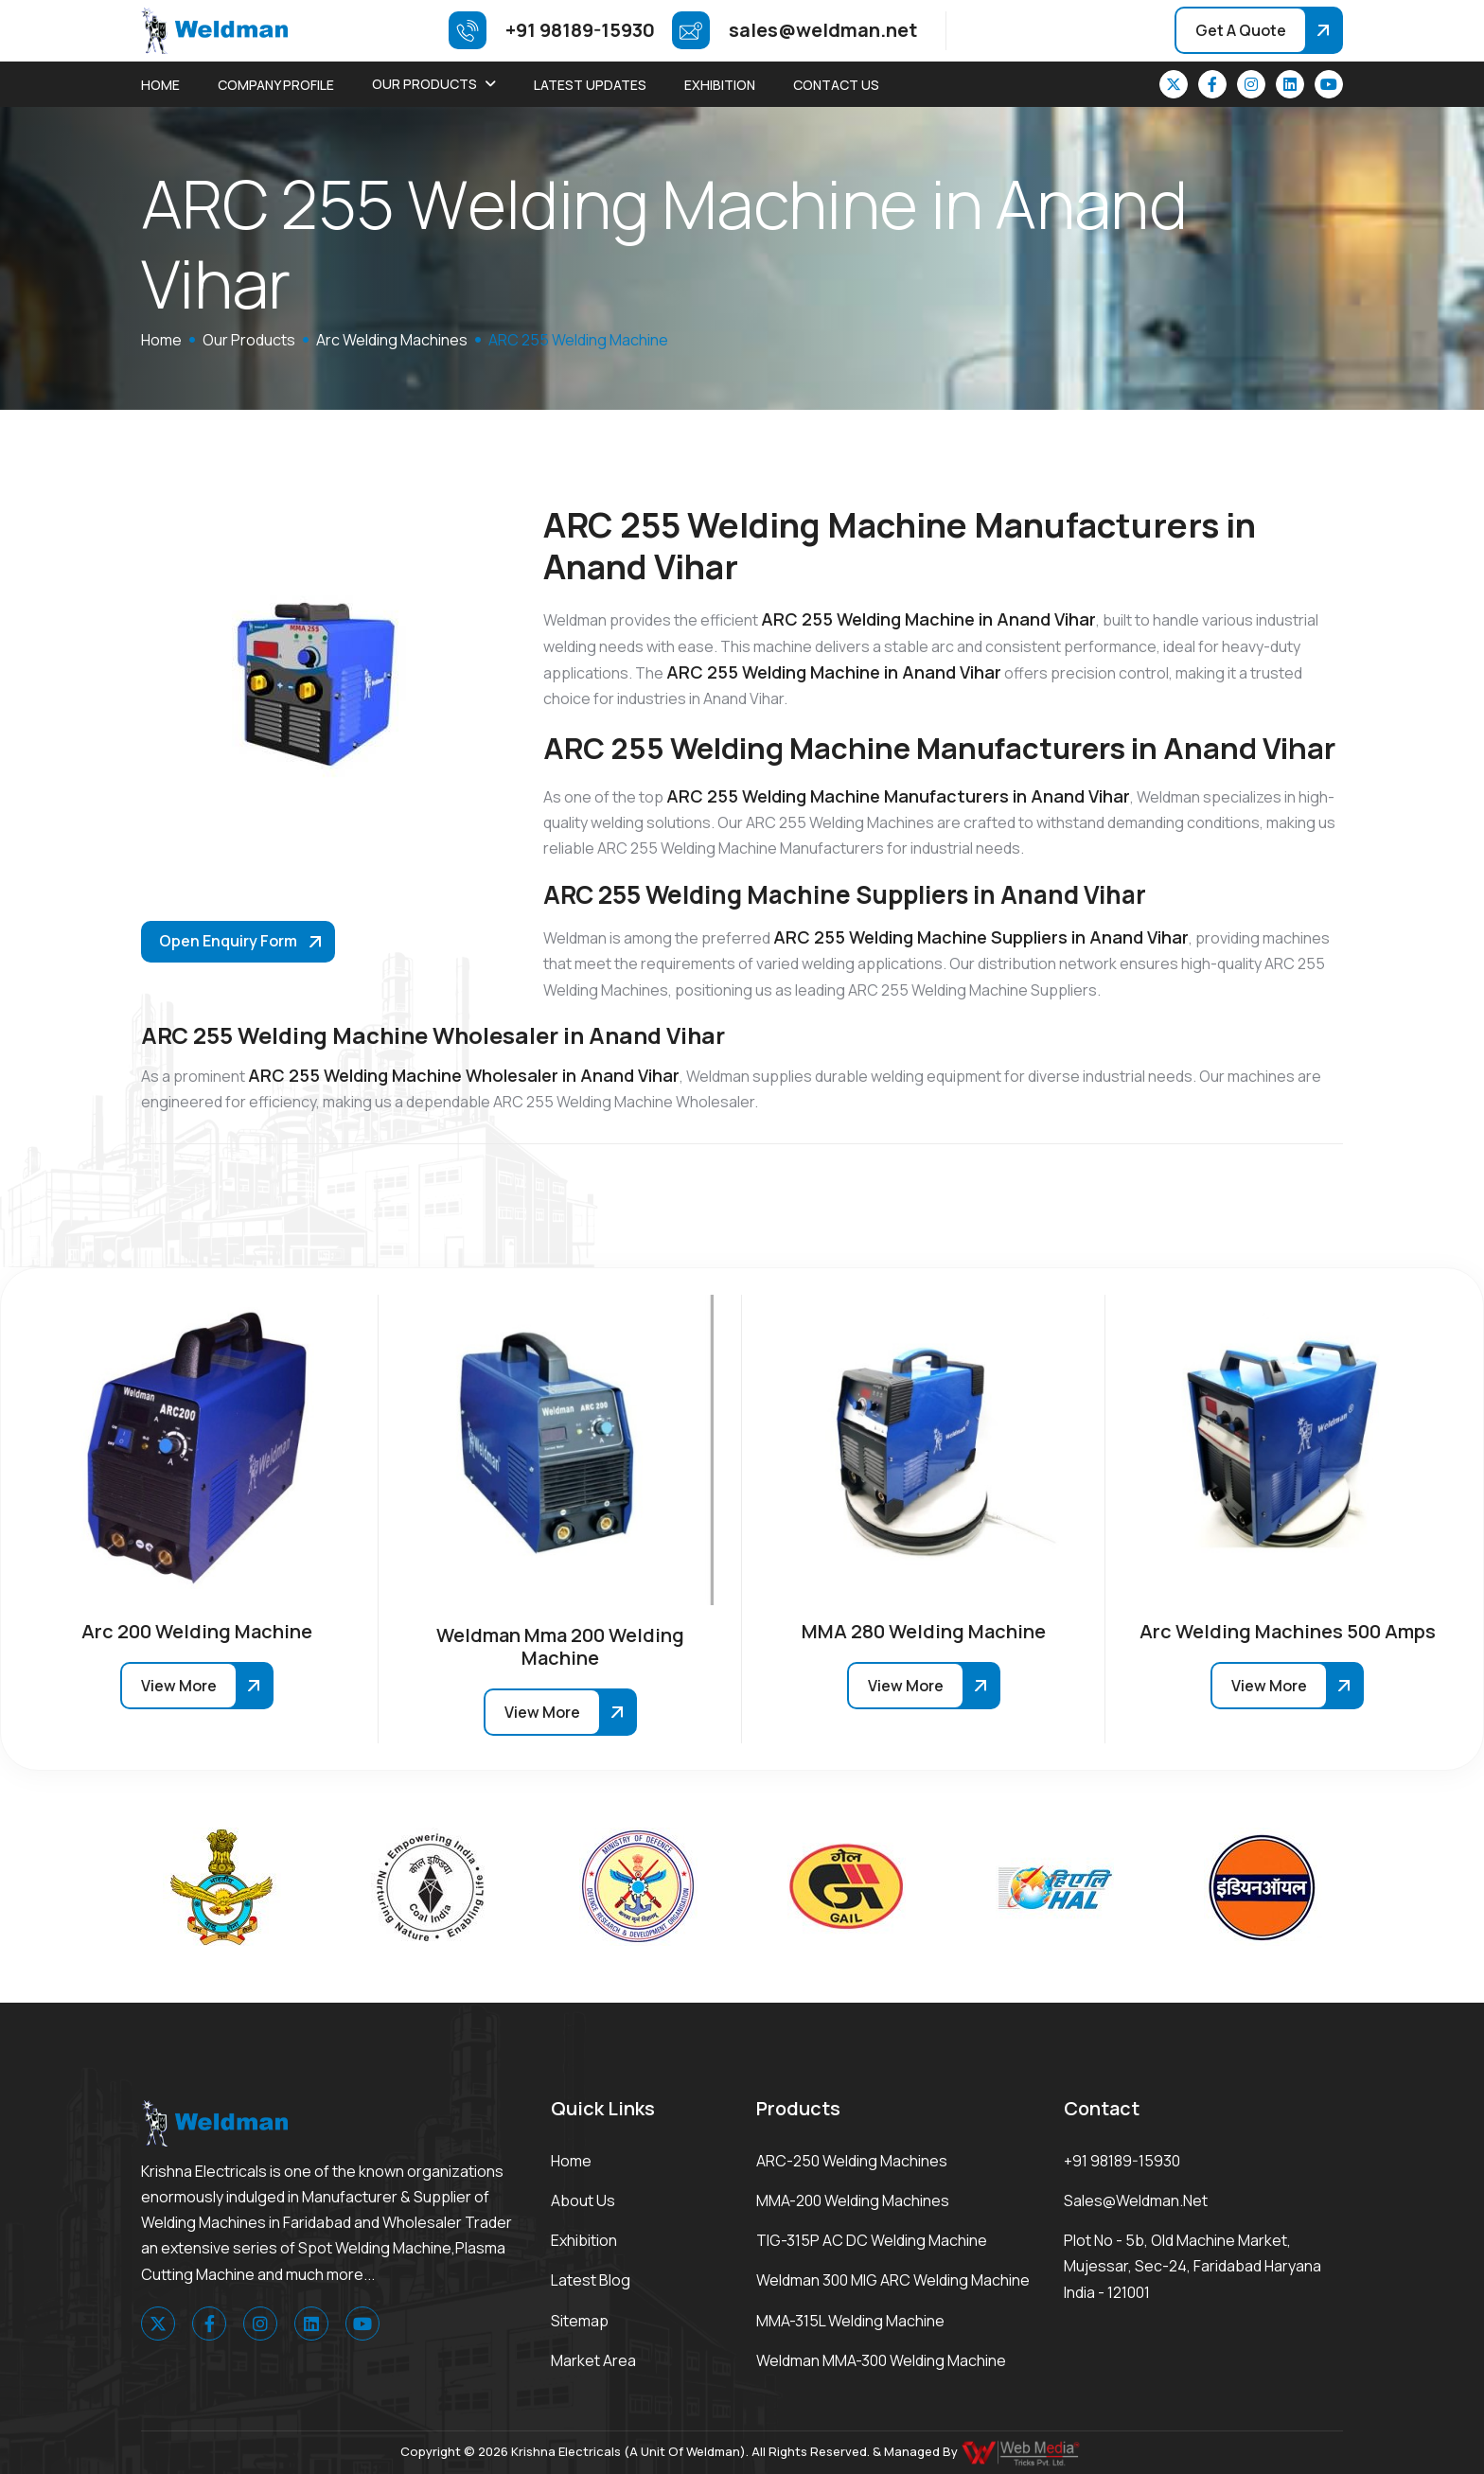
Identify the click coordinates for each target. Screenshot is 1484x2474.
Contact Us (836, 85)
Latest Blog (590, 2280)
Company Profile (276, 85)
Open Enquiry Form (228, 940)
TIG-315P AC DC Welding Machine (871, 2240)
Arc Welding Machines (392, 339)
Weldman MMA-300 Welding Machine (881, 2360)
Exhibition (719, 85)
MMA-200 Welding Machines (852, 2200)
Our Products (424, 84)
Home (160, 85)
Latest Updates (590, 85)
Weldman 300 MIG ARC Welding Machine (893, 2280)
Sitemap (580, 2320)
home (161, 339)
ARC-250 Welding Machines (851, 2160)
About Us (583, 2200)
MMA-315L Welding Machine (850, 2320)
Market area (593, 2360)
